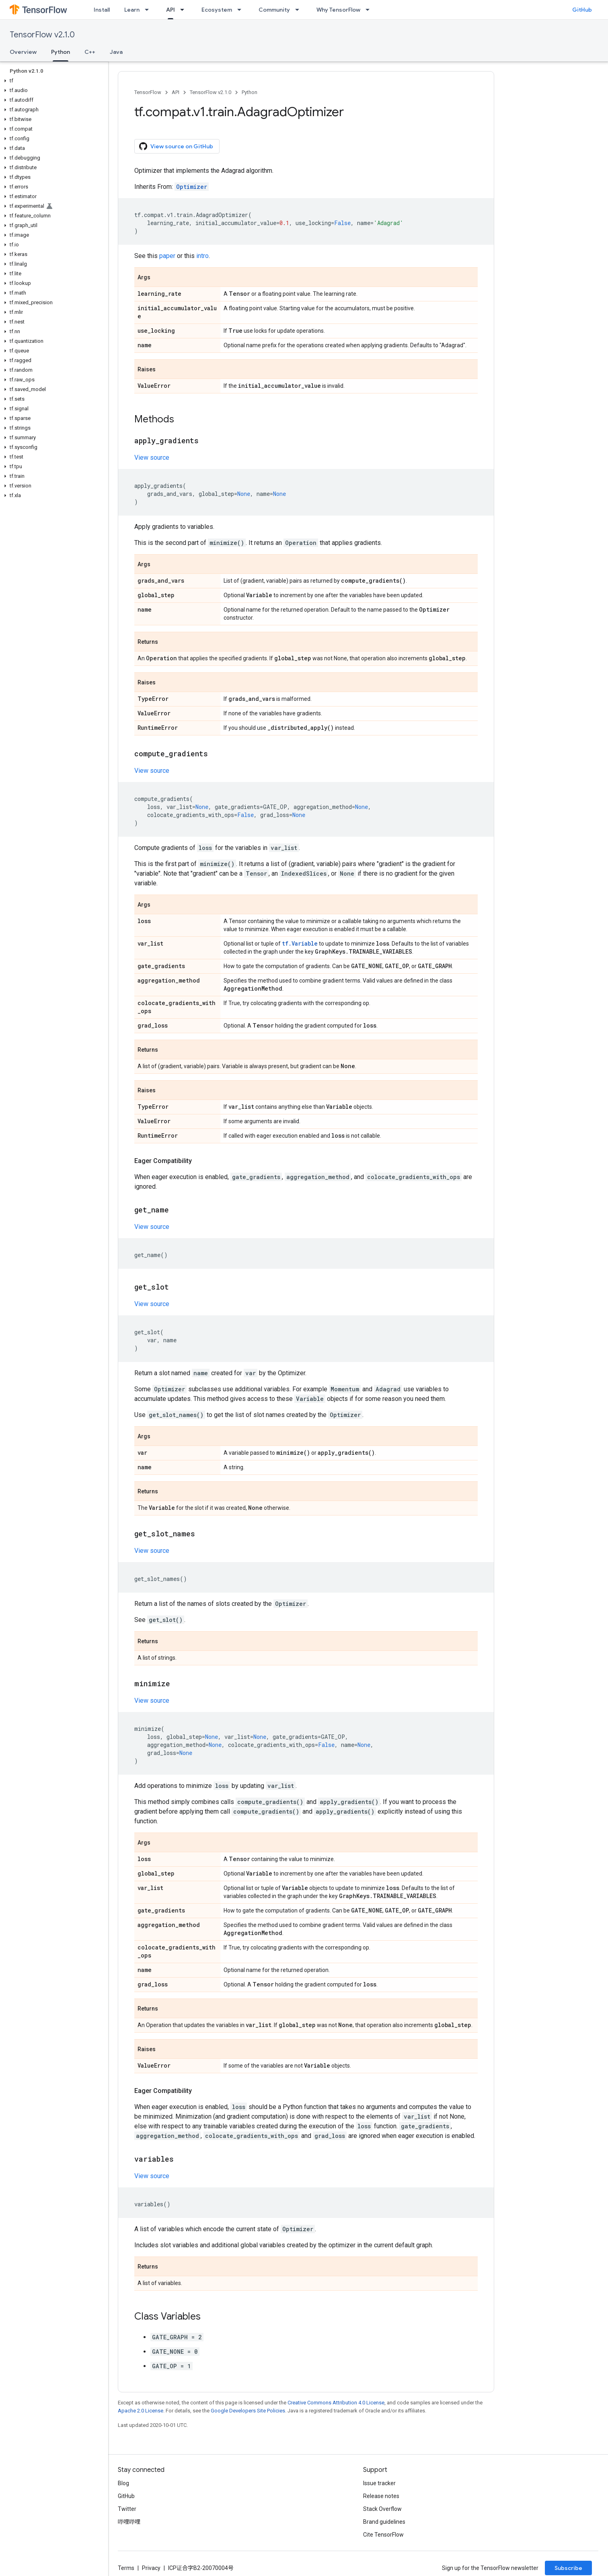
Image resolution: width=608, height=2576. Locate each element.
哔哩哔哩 (129, 2522)
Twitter (127, 2509)
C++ (89, 51)
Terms (126, 2568)
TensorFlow (147, 92)
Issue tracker (379, 2483)
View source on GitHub (176, 146)
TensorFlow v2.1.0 (42, 35)
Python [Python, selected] (60, 51)
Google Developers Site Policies (248, 2411)
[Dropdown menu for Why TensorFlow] (370, 9)
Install (102, 9)
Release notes (381, 2496)
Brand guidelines (384, 2522)
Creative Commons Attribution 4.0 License (336, 2403)
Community (274, 9)
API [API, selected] (170, 9)
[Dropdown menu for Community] (299, 9)
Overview (23, 51)
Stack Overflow (382, 2509)
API (175, 92)
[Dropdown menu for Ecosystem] (241, 9)
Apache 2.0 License (140, 2411)
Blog (123, 2483)
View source (151, 457)
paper (167, 256)
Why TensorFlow (338, 9)
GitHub (582, 9)
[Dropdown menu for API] (184, 9)
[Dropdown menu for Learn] (149, 9)
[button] (52, 81)
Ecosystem (216, 9)
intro (202, 256)
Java (116, 51)
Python (249, 92)
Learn (132, 9)
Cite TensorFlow (383, 2534)
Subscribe (568, 2568)
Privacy (151, 2568)
